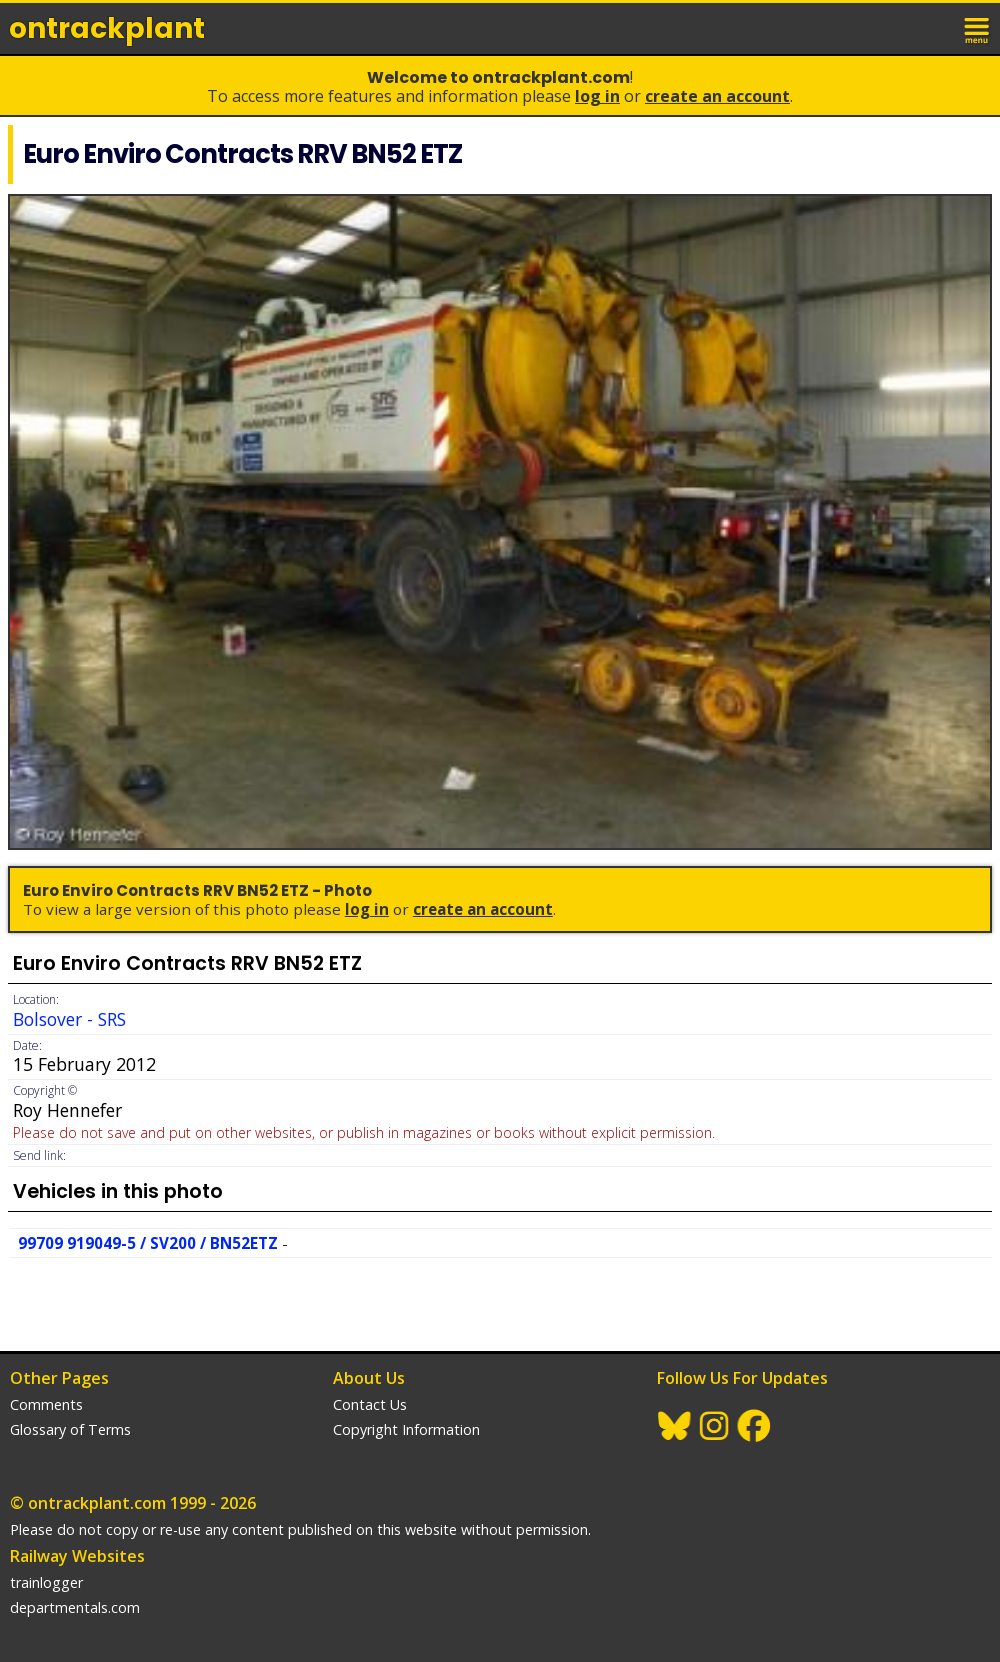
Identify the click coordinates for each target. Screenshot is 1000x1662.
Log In (597, 96)
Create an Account (717, 96)
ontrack (107, 28)
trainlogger (46, 1582)
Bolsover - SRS (69, 1019)
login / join (934, 28)
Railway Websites (77, 1556)
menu (978, 28)
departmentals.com (75, 1607)
